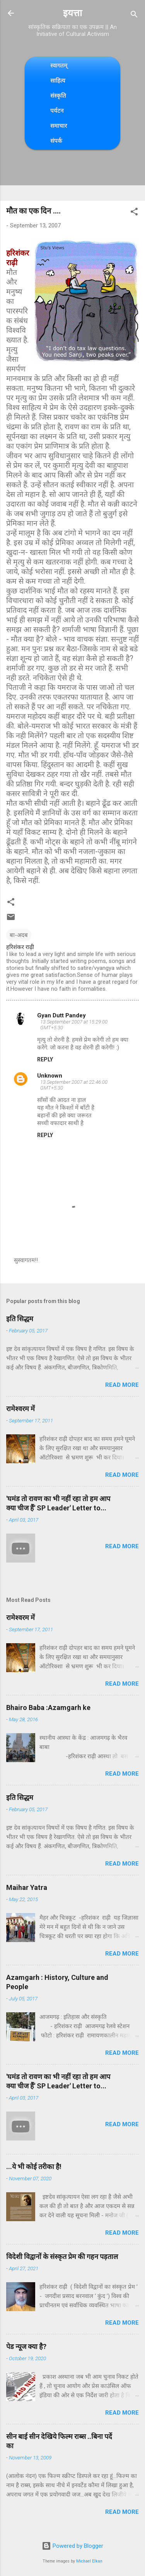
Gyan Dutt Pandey (61, 1015)
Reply (45, 1059)
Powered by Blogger (72, 2545)
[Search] (134, 15)
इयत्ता (72, 13)
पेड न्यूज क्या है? (26, 2346)
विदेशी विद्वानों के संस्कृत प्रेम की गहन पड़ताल (62, 2256)
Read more (122, 1384)
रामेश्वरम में (20, 1409)
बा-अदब (19, 935)
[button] (134, 213)
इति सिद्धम (19, 1319)
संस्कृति (58, 95)
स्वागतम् (58, 65)
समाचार (58, 125)
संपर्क (56, 140)
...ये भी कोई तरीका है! (33, 2166)
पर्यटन (56, 110)
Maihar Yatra (26, 1887)
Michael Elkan (89, 2561)
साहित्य (57, 80)
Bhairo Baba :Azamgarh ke (48, 1707)
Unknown (49, 1075)
